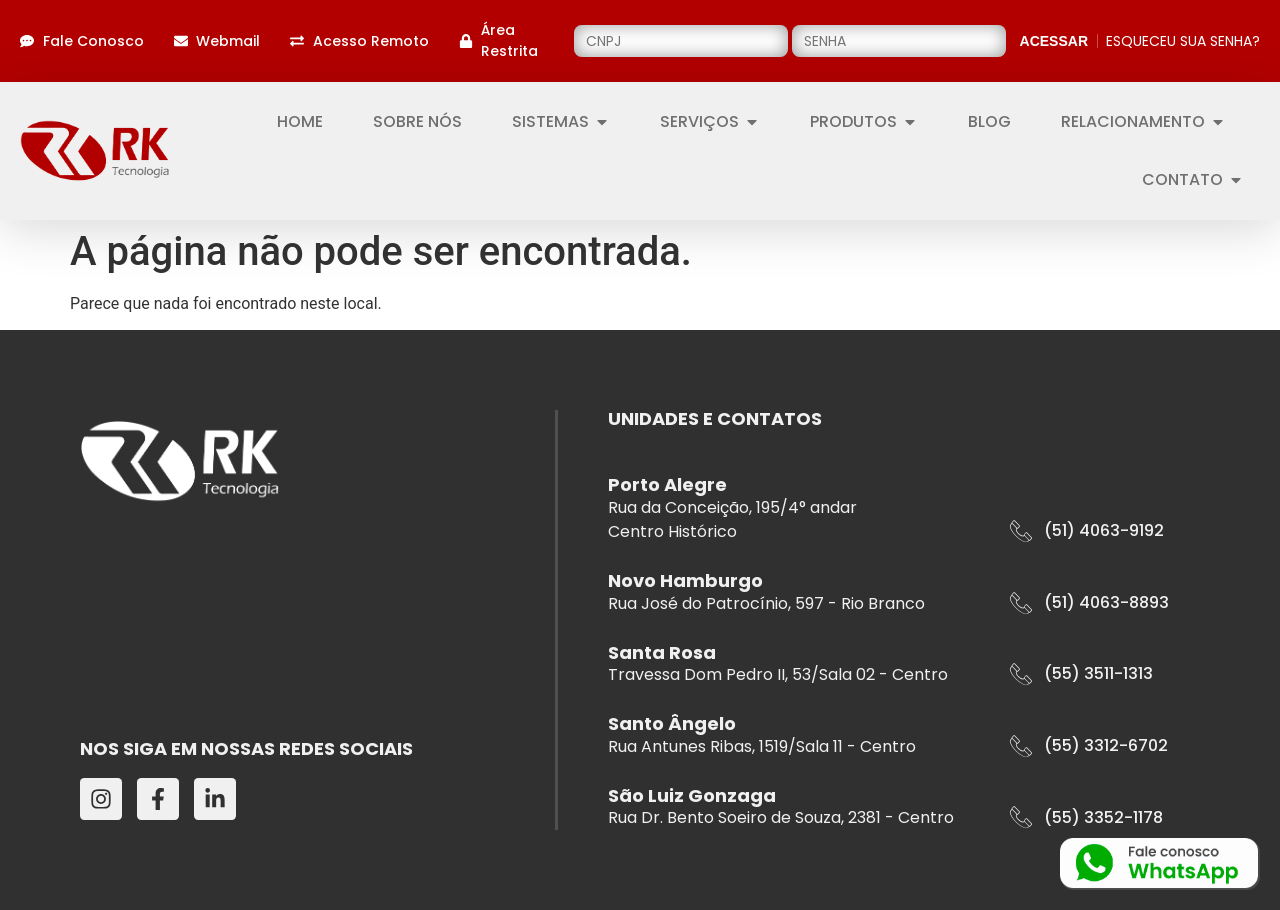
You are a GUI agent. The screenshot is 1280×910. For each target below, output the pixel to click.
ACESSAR (1054, 41)
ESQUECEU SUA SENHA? (1183, 41)
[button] (1087, 531)
